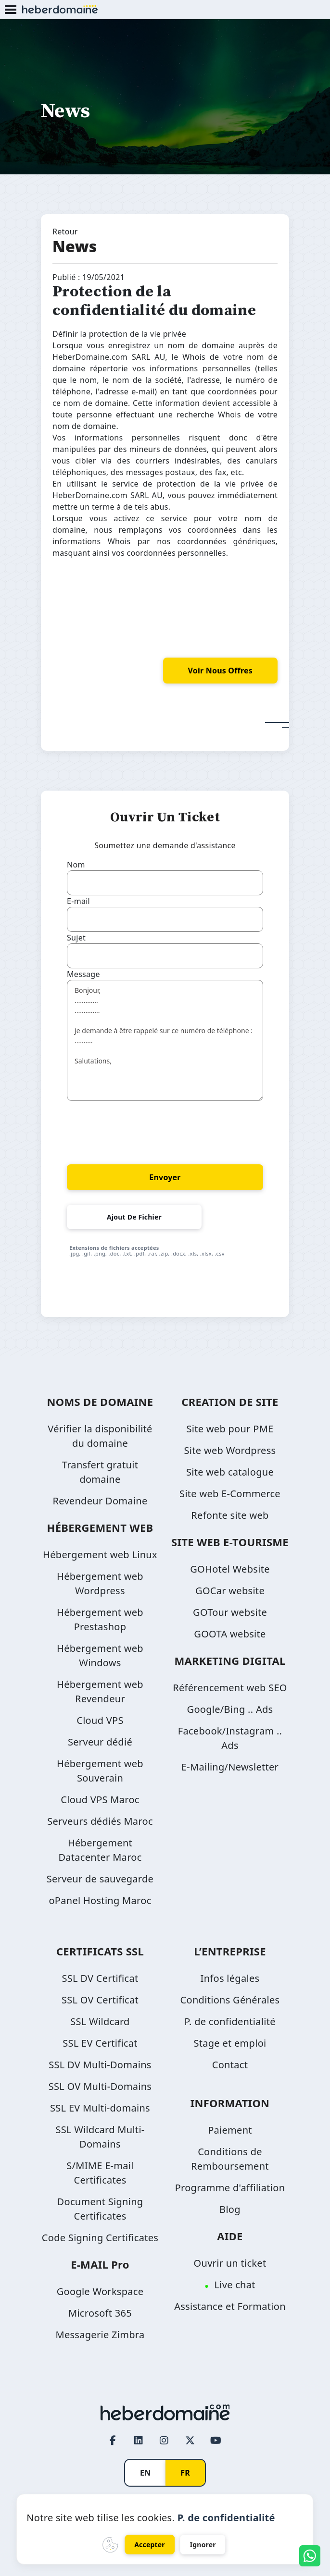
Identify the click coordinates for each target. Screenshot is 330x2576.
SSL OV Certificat (100, 1999)
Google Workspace (100, 2291)
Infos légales (230, 1978)
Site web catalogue (230, 1471)
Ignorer (203, 2544)
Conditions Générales (230, 1999)
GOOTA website (230, 1633)
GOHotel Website (229, 1569)
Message (83, 974)
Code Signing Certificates (100, 2237)
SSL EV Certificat (100, 2043)
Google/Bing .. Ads (230, 1709)
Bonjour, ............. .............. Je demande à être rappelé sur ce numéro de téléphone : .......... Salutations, (165, 1040)
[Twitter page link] (190, 2440)
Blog (230, 2209)
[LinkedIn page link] (138, 2440)
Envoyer (164, 1177)
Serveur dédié (100, 1741)
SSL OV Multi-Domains (100, 2086)
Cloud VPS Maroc (100, 1799)
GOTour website (230, 1612)
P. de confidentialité (230, 2021)
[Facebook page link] (113, 2440)
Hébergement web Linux (100, 1554)
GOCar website (230, 1590)
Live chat (234, 2284)
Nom (76, 864)
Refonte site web (229, 1515)
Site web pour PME (229, 1428)
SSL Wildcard (99, 2021)
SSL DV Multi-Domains (100, 2064)
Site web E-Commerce (229, 1493)
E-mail (78, 901)
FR (185, 2472)
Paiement (230, 2130)
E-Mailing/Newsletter (230, 1766)
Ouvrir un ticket (230, 2263)
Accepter (149, 2544)
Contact (230, 2064)
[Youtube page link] (215, 2440)
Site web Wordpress (230, 1450)
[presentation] (140, 1131)
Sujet (76, 937)
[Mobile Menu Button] (10, 10)
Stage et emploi (229, 2043)
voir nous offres (220, 670)
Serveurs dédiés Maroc (100, 1821)
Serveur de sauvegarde (100, 1878)
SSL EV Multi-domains (100, 2107)
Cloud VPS (100, 1720)
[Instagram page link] (164, 2440)
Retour (65, 231)
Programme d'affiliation (230, 2187)
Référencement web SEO (230, 1687)
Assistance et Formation (230, 2306)
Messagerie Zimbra (99, 2334)
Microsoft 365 (100, 2313)
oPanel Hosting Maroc (100, 1900)
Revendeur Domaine (99, 1500)
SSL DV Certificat (100, 1978)
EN (145, 2472)
